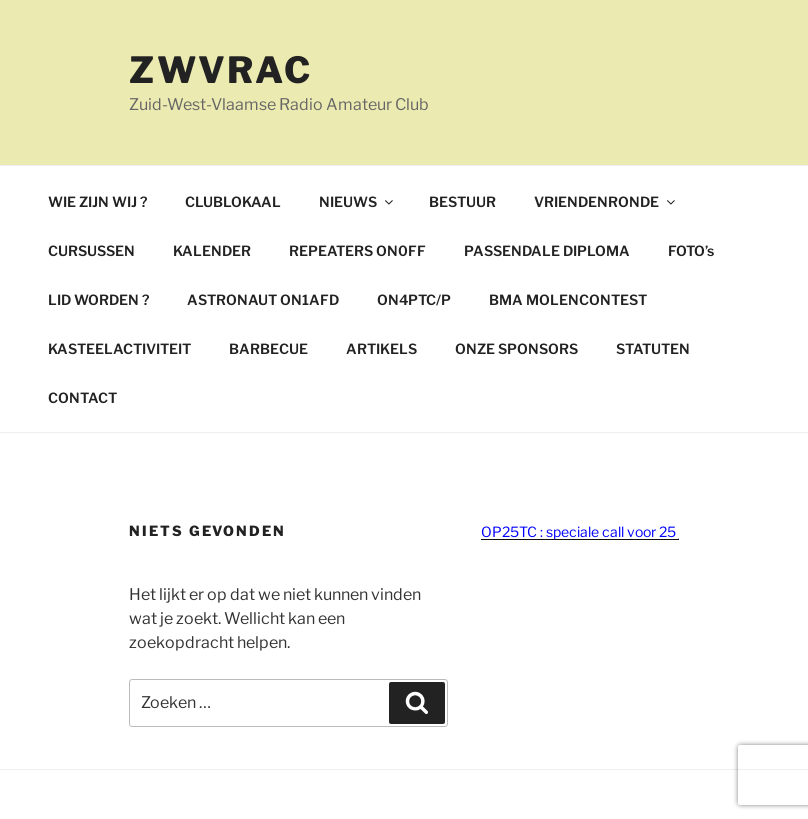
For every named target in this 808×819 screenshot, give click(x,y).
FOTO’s (691, 250)
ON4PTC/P (414, 299)
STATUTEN (653, 348)
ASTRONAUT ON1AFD (263, 299)
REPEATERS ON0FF (357, 250)
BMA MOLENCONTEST (568, 299)
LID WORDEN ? (98, 299)
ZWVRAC (221, 70)
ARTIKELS (381, 348)
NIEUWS (357, 201)
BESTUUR (462, 201)
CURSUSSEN (91, 250)
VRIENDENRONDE (606, 201)
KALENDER (212, 250)
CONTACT (82, 397)
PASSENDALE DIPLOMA (547, 250)
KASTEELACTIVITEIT (119, 348)
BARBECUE (268, 348)
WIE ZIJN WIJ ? (97, 201)
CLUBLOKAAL (233, 201)
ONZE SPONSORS (516, 348)
